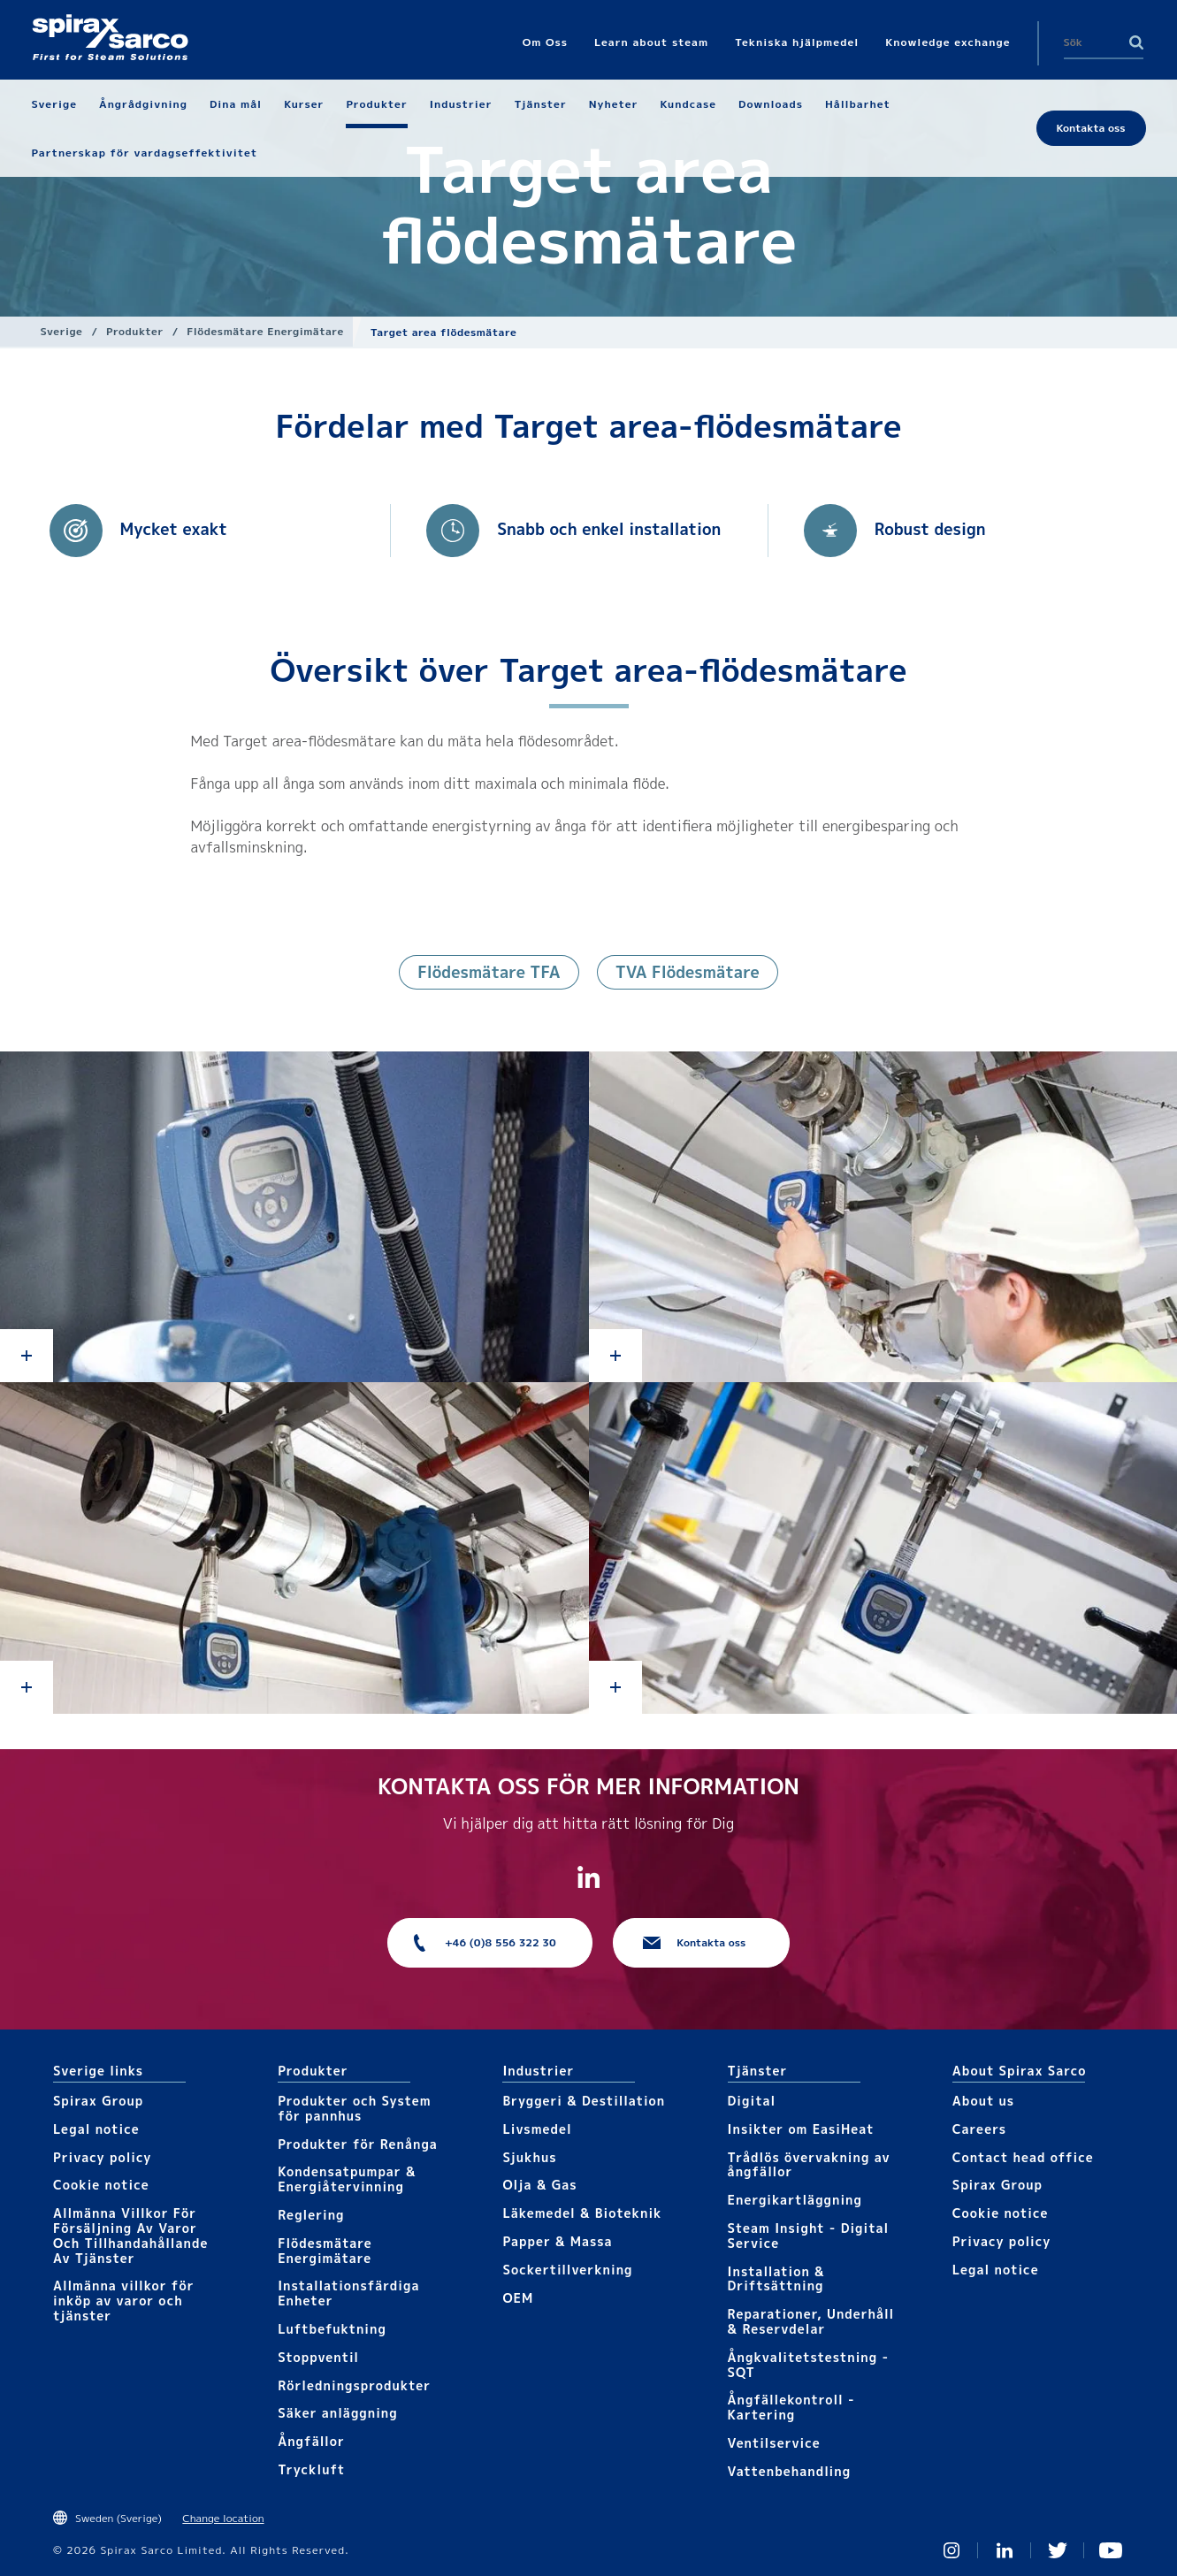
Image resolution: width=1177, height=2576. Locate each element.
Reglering (311, 2214)
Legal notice (96, 2129)
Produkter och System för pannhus (354, 2108)
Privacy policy (102, 2157)
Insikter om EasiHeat (801, 2129)
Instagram (951, 2550)
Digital (752, 2100)
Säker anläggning (337, 2412)
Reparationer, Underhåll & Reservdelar (811, 2321)
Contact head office (1023, 2157)
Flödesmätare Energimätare (265, 331)
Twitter (1057, 2550)
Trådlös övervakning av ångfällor (809, 2165)
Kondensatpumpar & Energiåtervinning (347, 2179)
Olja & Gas (539, 2184)
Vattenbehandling (790, 2471)
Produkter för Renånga (358, 2144)
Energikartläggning (795, 2199)
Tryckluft (311, 2469)
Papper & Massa (557, 2241)
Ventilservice (774, 2443)
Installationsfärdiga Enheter (348, 2293)
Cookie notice (101, 2184)
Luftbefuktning (332, 2328)
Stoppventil (318, 2357)
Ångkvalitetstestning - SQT (808, 2365)
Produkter (135, 331)
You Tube (1110, 2550)
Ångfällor (311, 2441)
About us (983, 2100)
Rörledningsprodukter (354, 2385)
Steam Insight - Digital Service (809, 2235)
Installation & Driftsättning (776, 2279)
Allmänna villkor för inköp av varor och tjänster (123, 2300)
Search (1136, 42)
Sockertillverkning (567, 2269)
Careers (979, 2129)
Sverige (62, 331)
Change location (223, 2518)
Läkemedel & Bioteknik (581, 2213)
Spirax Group (98, 2100)
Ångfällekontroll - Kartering (791, 2407)
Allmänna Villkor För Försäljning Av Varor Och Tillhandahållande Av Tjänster (130, 2235)
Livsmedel (536, 2129)
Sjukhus (529, 2157)
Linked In (1004, 2550)
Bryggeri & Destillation (583, 2100)
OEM (517, 2297)
